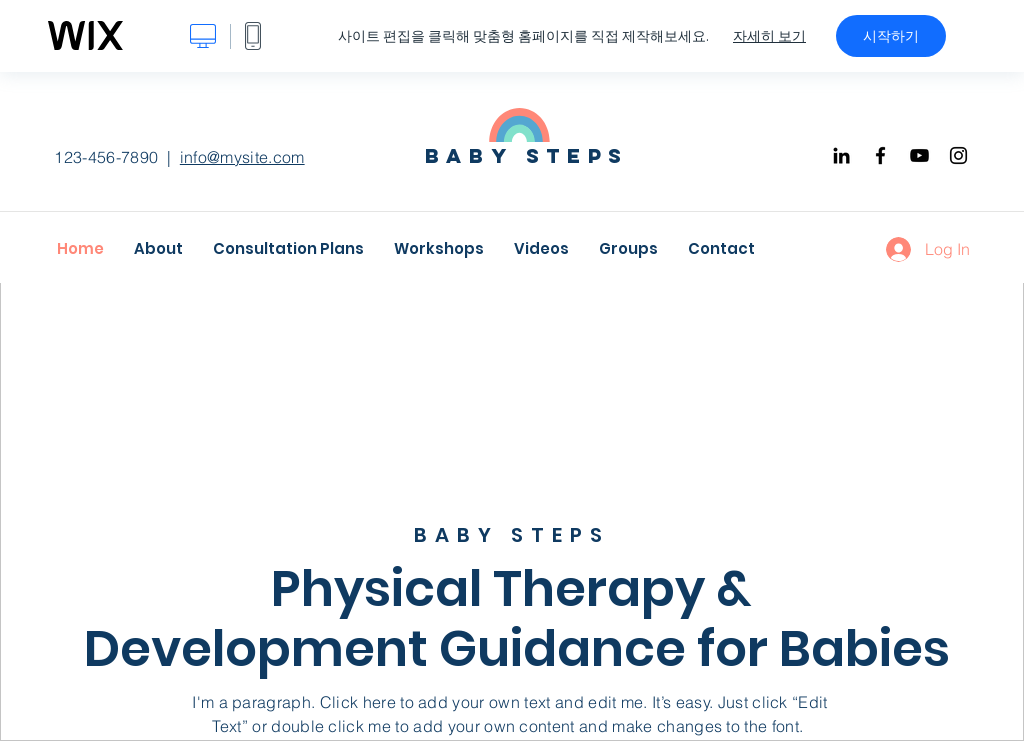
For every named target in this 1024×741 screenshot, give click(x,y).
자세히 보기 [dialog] (769, 36)
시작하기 (891, 36)
